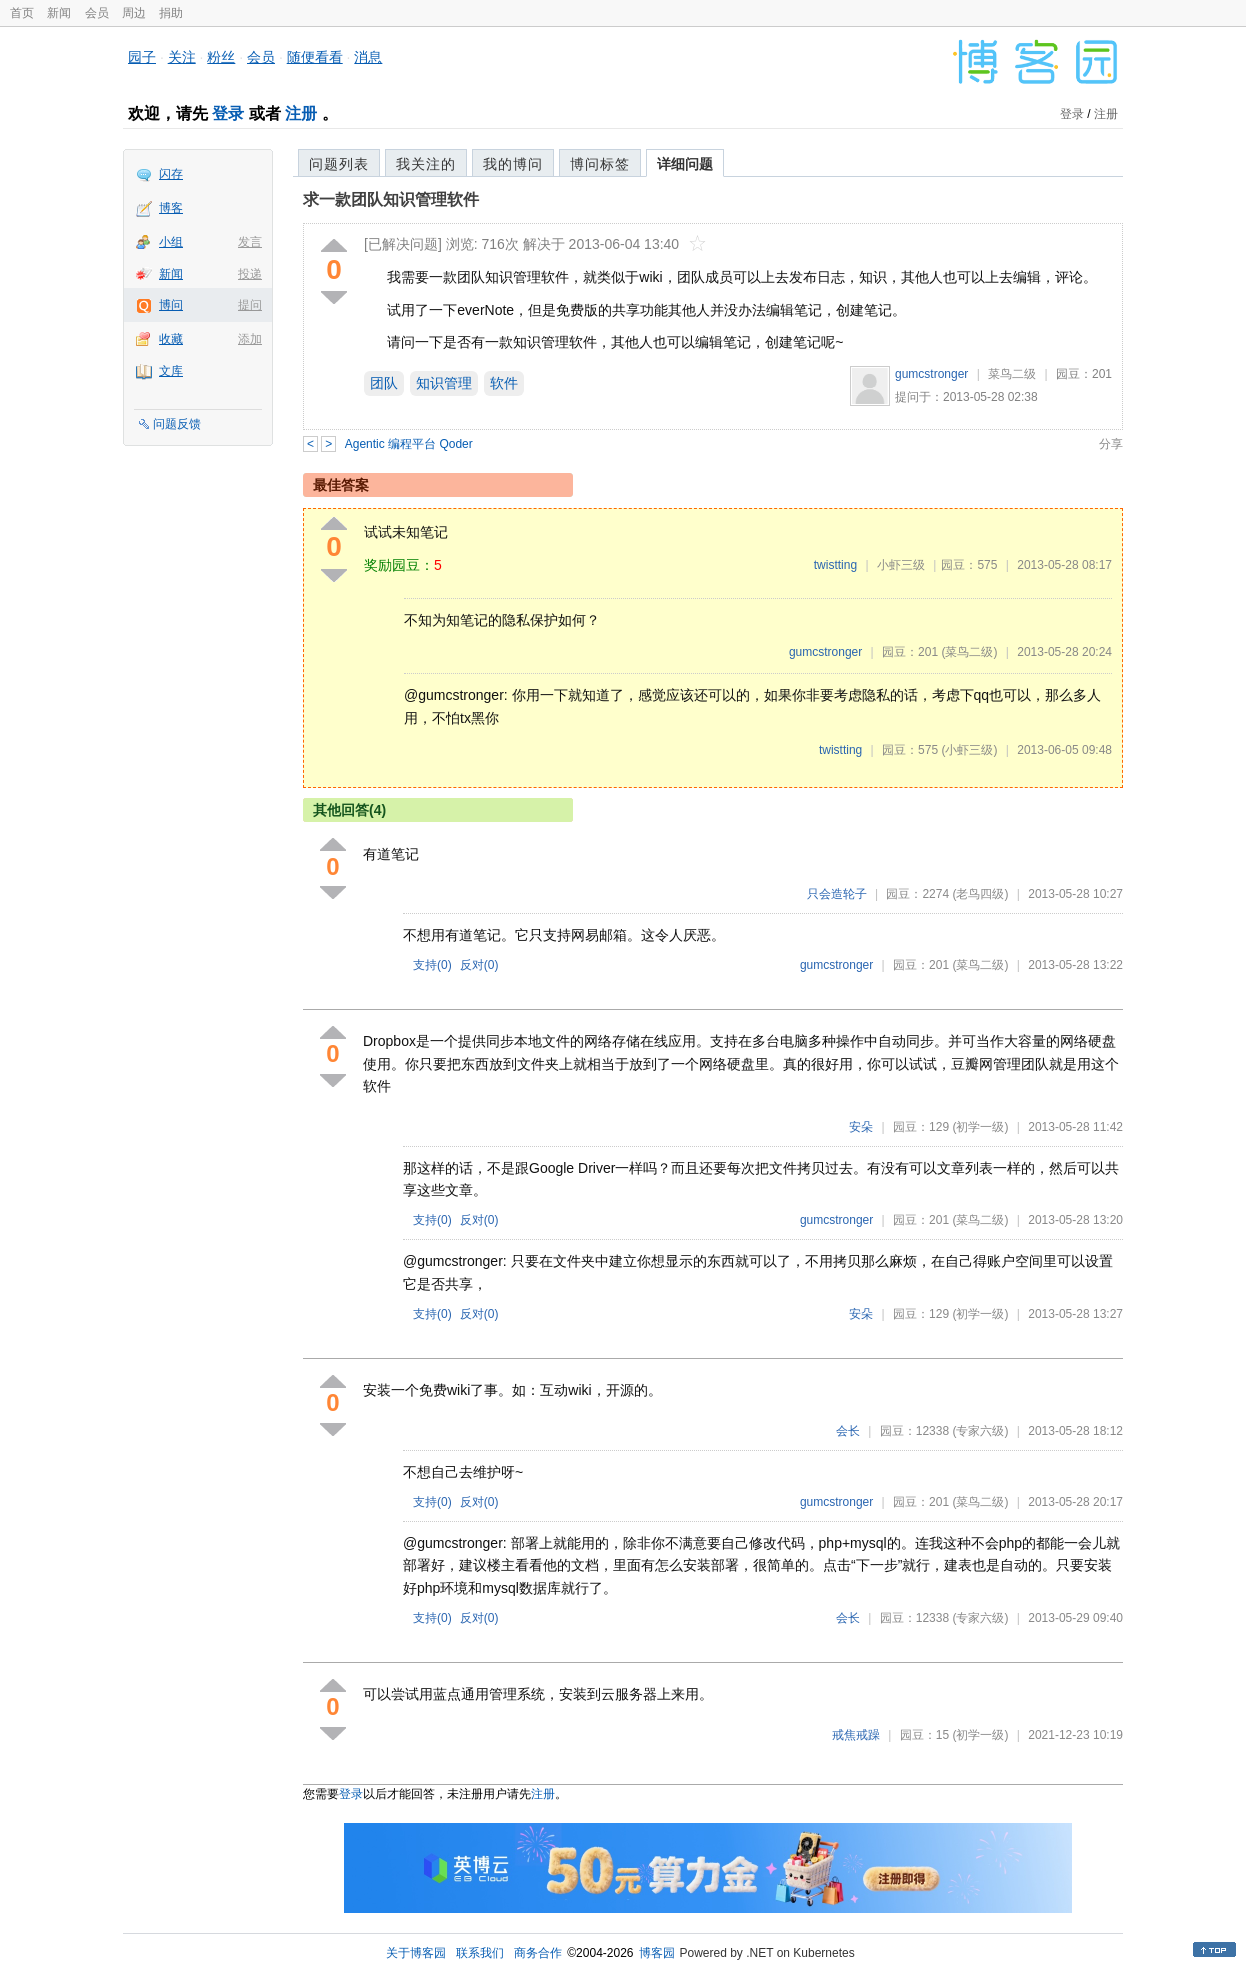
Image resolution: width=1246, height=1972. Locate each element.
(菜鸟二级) (969, 652)
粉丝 (221, 57)
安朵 (861, 1127)
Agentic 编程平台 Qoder (409, 444)
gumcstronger (931, 374)
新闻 (59, 13)
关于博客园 (416, 1953)
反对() (479, 965)
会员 (97, 13)
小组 (171, 242)
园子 (142, 57)
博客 (171, 208)
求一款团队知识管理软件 (391, 199)
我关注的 (426, 164)
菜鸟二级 (1012, 374)
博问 (171, 305)
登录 (228, 113)
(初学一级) (980, 1127)
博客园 (657, 1953)
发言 (250, 242)
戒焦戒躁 (856, 1735)
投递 (250, 274)
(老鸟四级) (980, 894)
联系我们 (480, 1953)
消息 (368, 57)
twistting (835, 565)
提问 (250, 305)
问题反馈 (177, 424)
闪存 (171, 174)
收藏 (171, 339)
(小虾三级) (969, 750)
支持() (432, 965)
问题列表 (339, 164)
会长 (848, 1431)
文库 (171, 371)
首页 (22, 13)
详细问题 (685, 164)
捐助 (171, 13)
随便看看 (315, 57)
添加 (250, 339)
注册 (301, 113)
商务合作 (538, 1953)
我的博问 (513, 164)
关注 (182, 57)
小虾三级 (901, 565)
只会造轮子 (837, 894)
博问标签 (600, 164)
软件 (504, 383)
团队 (384, 383)
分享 (1111, 444)
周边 (134, 13)
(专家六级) (980, 1431)
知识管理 (444, 383)
